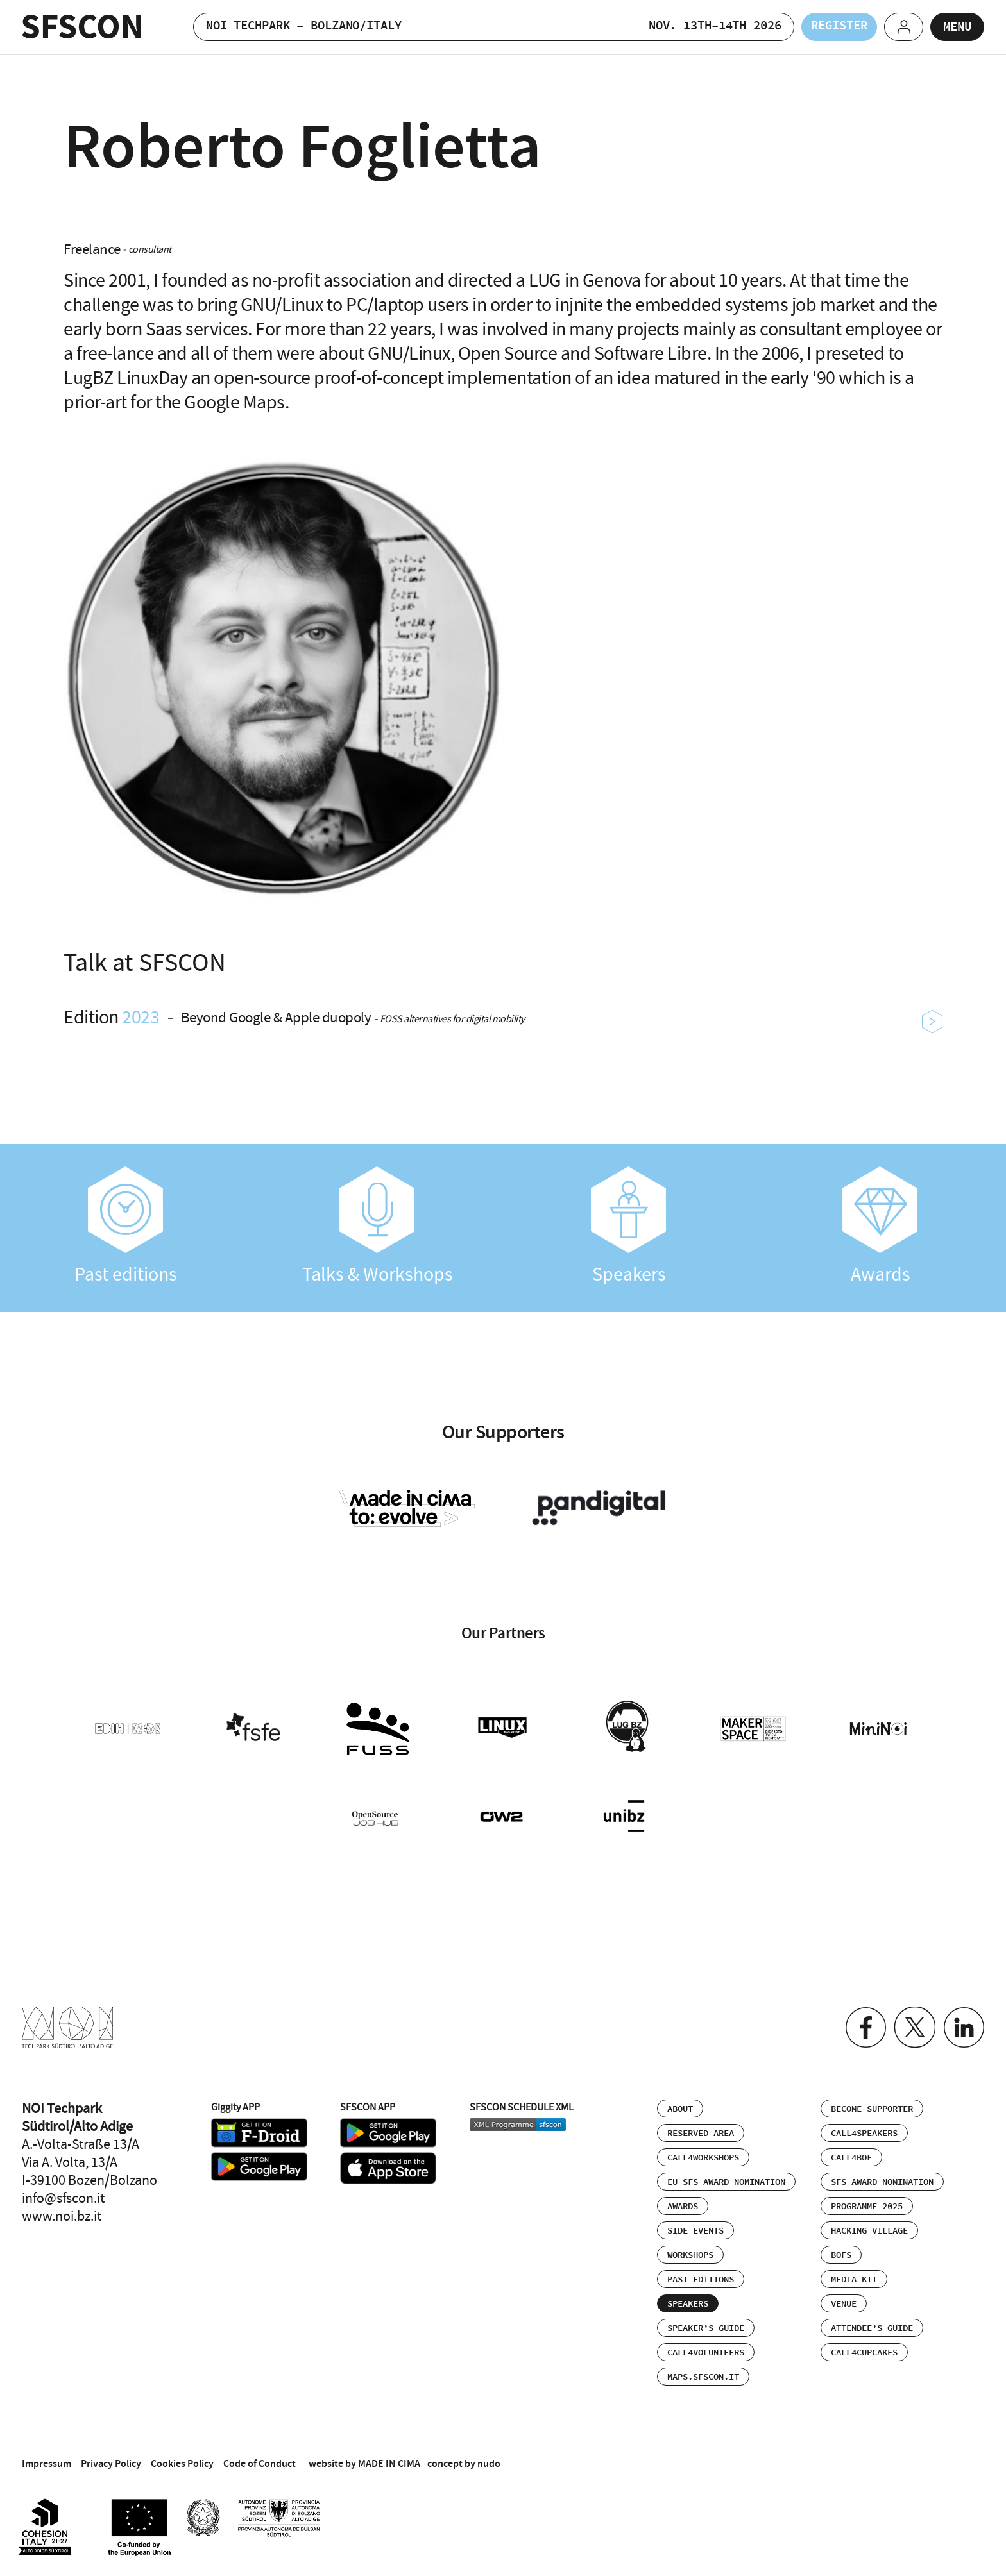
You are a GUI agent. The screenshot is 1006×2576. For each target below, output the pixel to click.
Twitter (913, 2025)
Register (829, 27)
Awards (880, 1226)
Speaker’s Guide (705, 2325)
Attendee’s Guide (872, 2325)
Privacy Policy (111, 2461)
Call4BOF (851, 2155)
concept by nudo (463, 2461)
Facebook (863, 2025)
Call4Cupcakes (864, 2350)
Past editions (125, 1226)
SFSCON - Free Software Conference (82, 26)
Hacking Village (869, 2228)
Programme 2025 (867, 2204)
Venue (844, 2301)
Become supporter (872, 2106)
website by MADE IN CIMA (364, 2461)
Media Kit (854, 2277)
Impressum (46, 2461)
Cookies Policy (182, 2461)
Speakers (628, 1226)
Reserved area (700, 2131)
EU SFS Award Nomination (726, 2179)
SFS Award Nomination (882, 2179)
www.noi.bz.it (61, 2214)
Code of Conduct (259, 2461)
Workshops (690, 2252)
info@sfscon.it (63, 2196)
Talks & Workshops (377, 1226)
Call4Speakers (864, 2131)
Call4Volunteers (705, 2350)
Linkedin (963, 2025)
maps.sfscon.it (703, 2374)
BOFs (841, 2252)
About (680, 2106)
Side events (695, 2228)
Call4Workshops (703, 2155)
